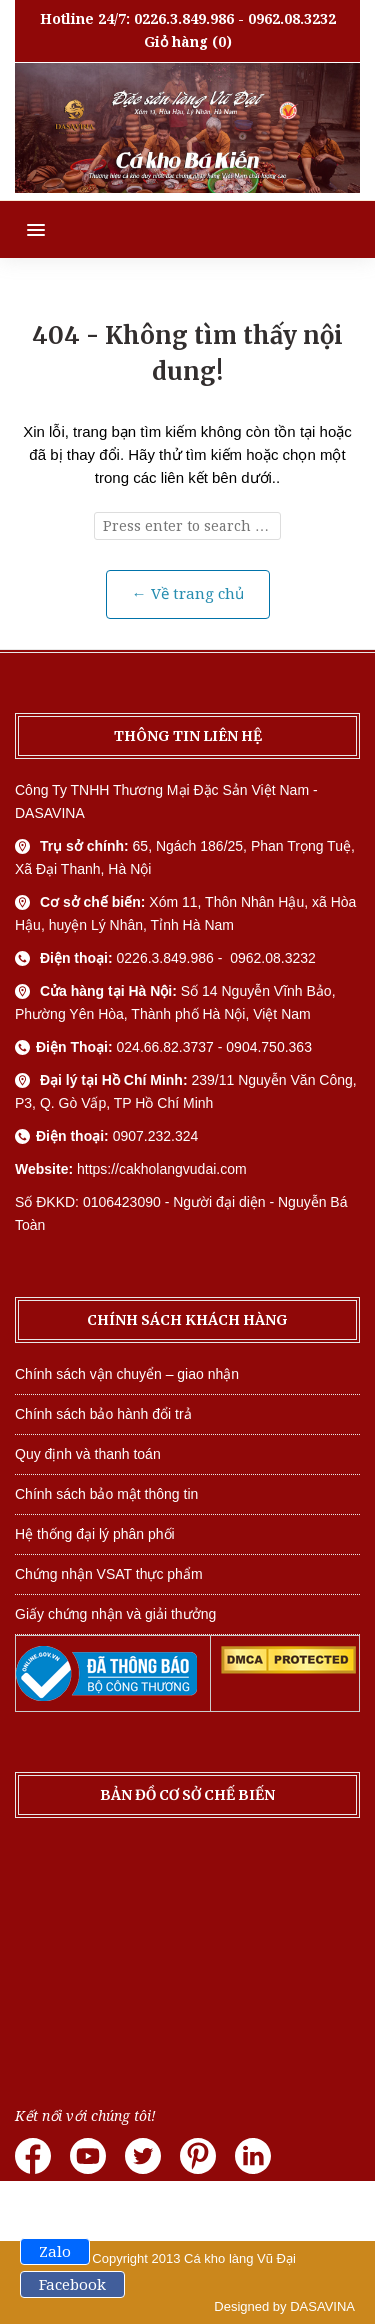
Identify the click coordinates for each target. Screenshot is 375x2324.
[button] (22, 229)
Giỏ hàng (176, 42)
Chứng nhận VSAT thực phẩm (109, 1574)
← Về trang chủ (188, 594)
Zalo (55, 2252)
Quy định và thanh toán (88, 1454)
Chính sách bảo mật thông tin (106, 1494)
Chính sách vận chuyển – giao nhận (127, 1374)
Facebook (72, 2285)
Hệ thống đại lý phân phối (95, 1534)
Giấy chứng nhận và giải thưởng (115, 1614)
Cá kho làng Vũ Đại (240, 2258)
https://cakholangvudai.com (162, 1169)
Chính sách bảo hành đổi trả (103, 1414)
